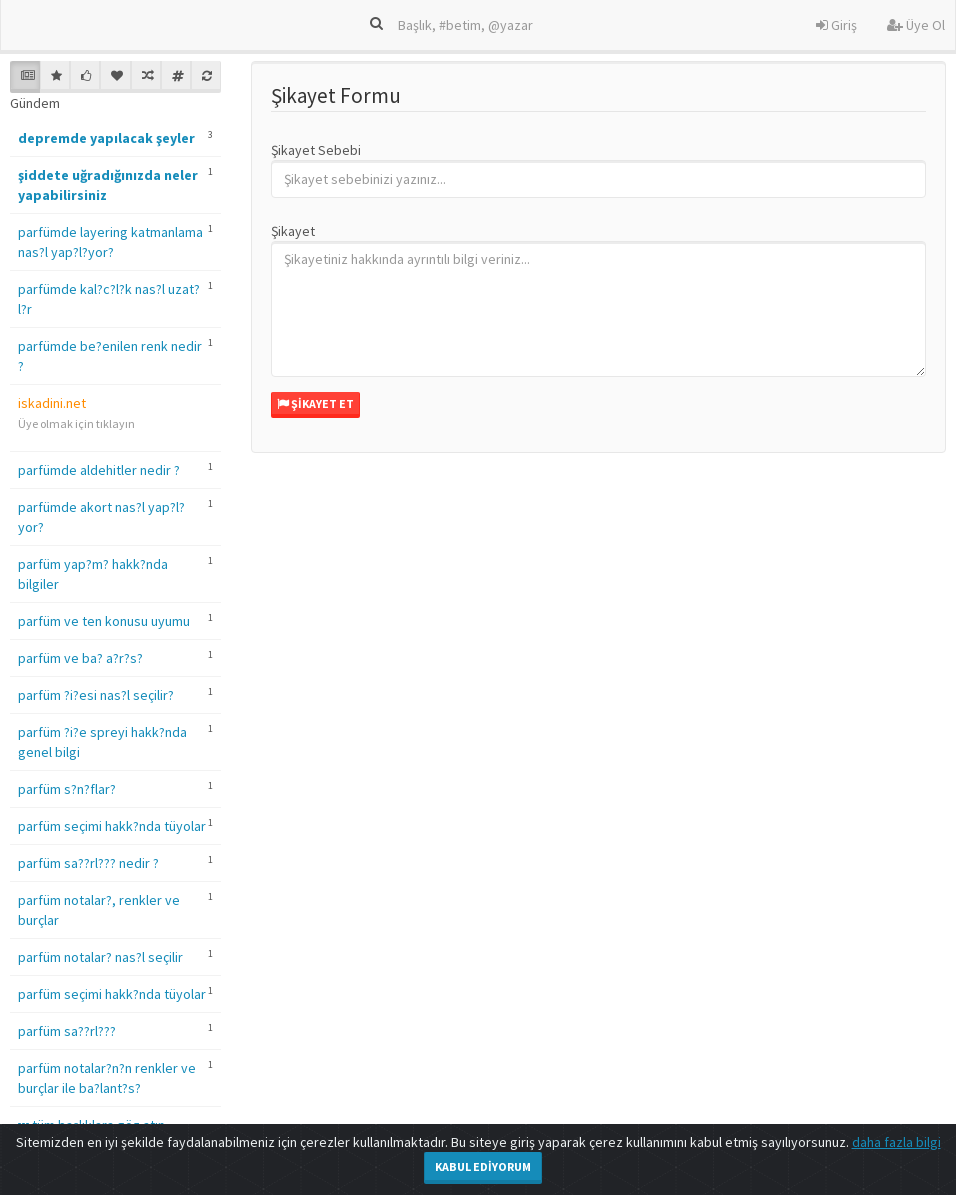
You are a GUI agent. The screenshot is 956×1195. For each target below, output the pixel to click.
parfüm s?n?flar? (67, 789)
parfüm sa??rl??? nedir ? (88, 863)
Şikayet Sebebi (316, 150)
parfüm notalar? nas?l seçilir (100, 957)
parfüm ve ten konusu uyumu (104, 621)
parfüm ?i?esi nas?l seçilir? (96, 695)
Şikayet (293, 231)
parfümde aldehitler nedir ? (99, 470)
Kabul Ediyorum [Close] (483, 1166)
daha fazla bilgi (896, 1142)
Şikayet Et (315, 403)
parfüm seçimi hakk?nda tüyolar (112, 826)
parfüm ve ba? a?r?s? (80, 658)
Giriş (836, 25)
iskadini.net (52, 403)
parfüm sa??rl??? (67, 1031)
